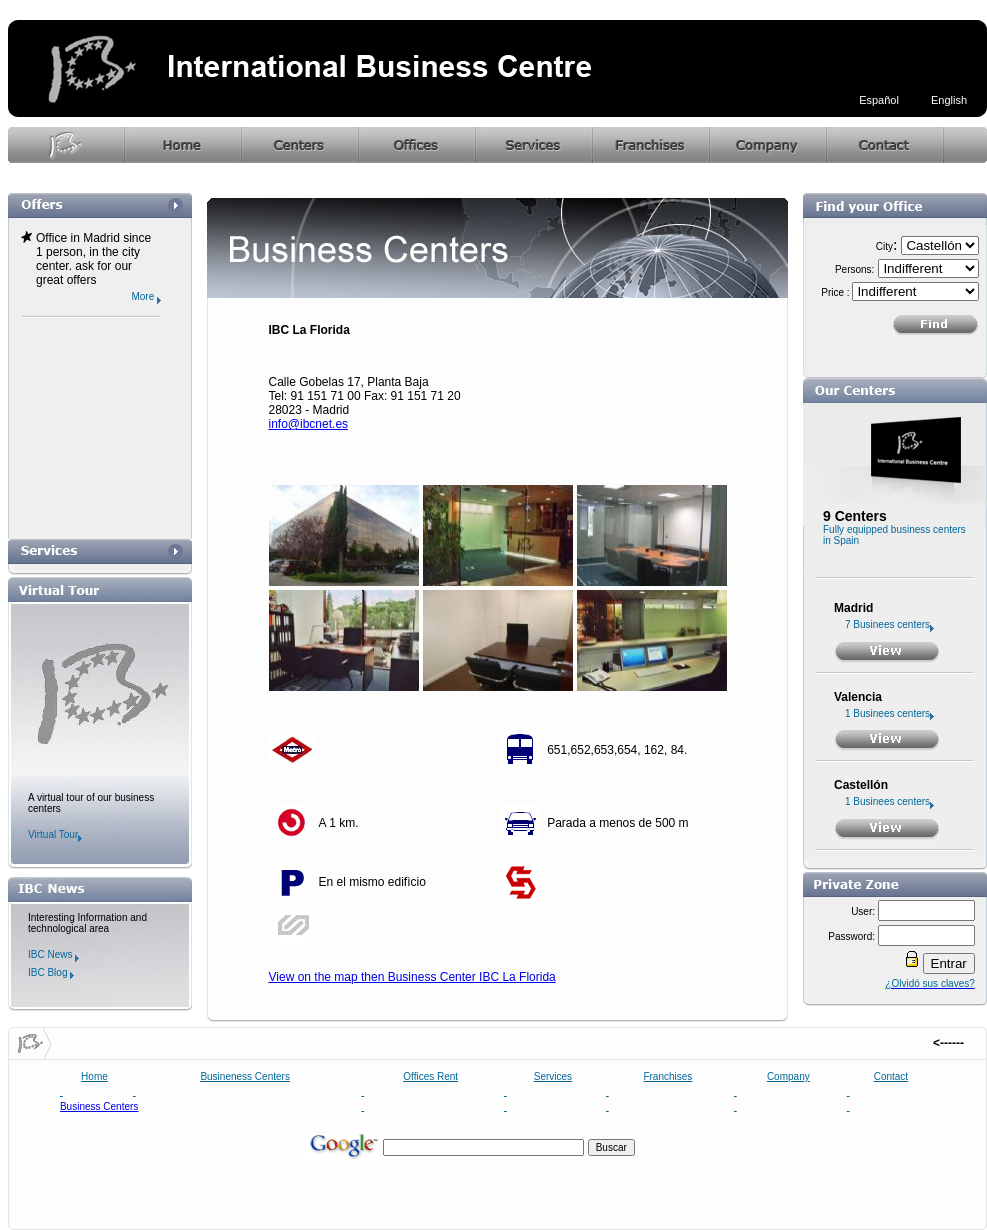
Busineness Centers (245, 1076)
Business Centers (99, 1106)
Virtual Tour (55, 834)
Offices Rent (430, 1076)
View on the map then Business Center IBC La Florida (412, 977)
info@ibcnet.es (309, 424)
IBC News (53, 954)
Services (553, 1076)
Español (879, 100)
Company (788, 1076)
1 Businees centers (889, 713)
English (949, 100)
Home (94, 1076)
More (146, 296)
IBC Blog (51, 972)
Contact (891, 1076)
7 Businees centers (889, 624)
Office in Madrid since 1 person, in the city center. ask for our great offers (93, 259)
